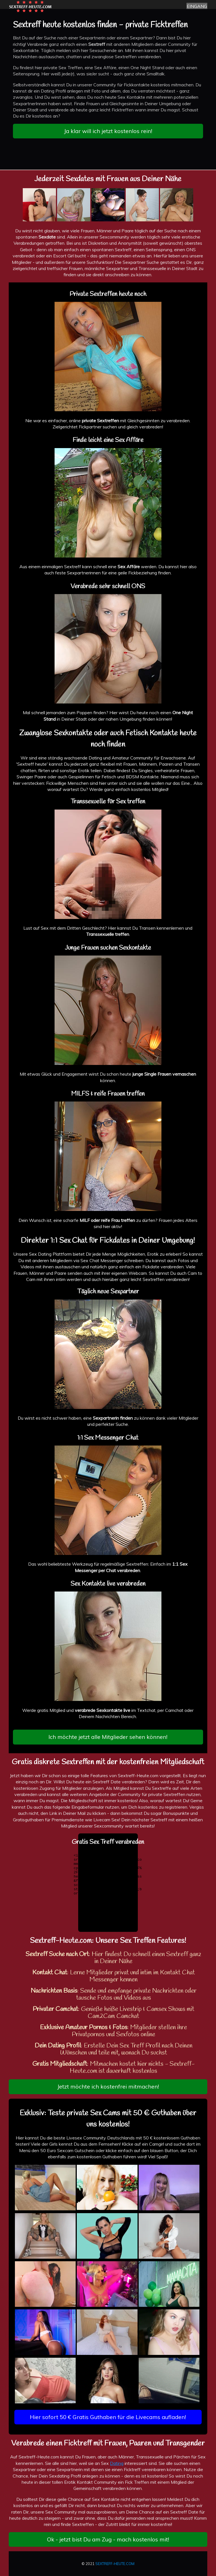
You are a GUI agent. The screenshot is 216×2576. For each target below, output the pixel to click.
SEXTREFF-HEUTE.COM (114, 2563)
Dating (116, 2463)
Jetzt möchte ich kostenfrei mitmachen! (108, 2086)
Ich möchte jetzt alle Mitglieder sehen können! (107, 1736)
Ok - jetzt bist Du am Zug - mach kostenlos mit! (108, 2539)
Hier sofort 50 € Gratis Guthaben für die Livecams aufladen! (108, 2416)
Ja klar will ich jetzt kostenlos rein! (108, 130)
